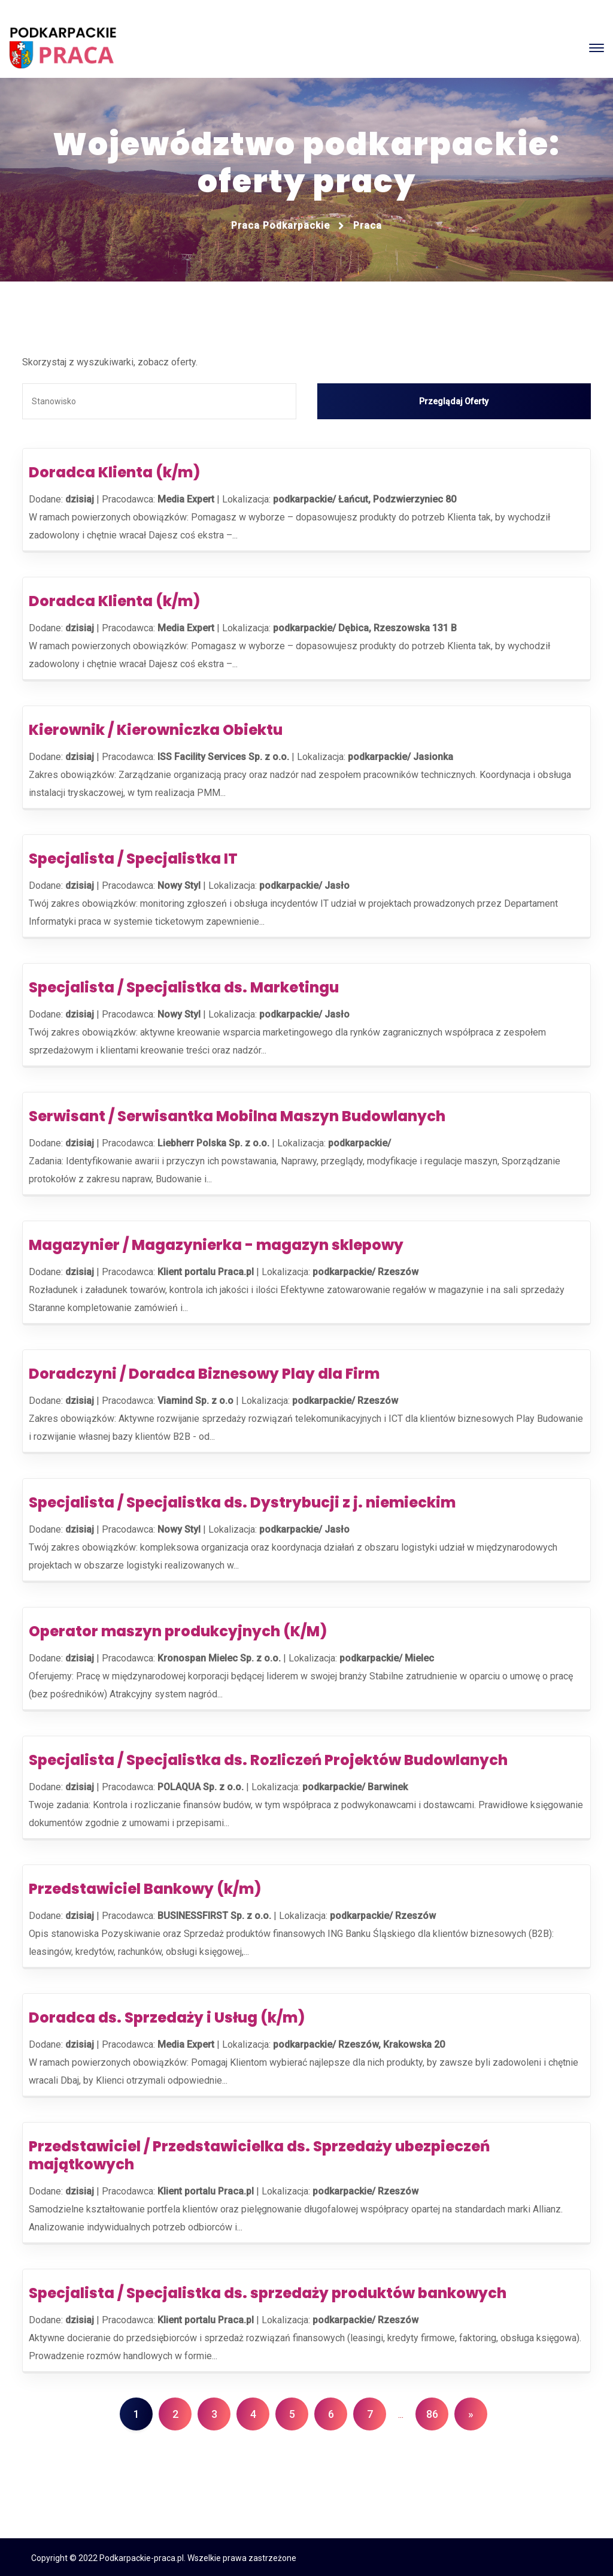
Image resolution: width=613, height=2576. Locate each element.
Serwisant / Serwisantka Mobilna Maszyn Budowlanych (237, 1114)
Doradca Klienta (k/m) (114, 470)
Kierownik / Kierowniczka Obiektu (156, 728)
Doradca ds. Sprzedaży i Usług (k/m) (167, 2016)
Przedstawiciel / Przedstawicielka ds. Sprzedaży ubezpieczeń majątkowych (259, 2153)
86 (432, 2412)
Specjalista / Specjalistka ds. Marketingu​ (184, 985)
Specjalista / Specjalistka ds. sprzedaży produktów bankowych (267, 2291)
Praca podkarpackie (280, 225)
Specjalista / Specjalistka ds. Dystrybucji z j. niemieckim (242, 1501)
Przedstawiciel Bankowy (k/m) (145, 1887)
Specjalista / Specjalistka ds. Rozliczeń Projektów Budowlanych (268, 1758)
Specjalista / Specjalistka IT (133, 857)
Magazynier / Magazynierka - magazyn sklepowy (216, 1243)
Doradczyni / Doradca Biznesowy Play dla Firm (204, 1372)
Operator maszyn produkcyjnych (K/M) (178, 1629)
